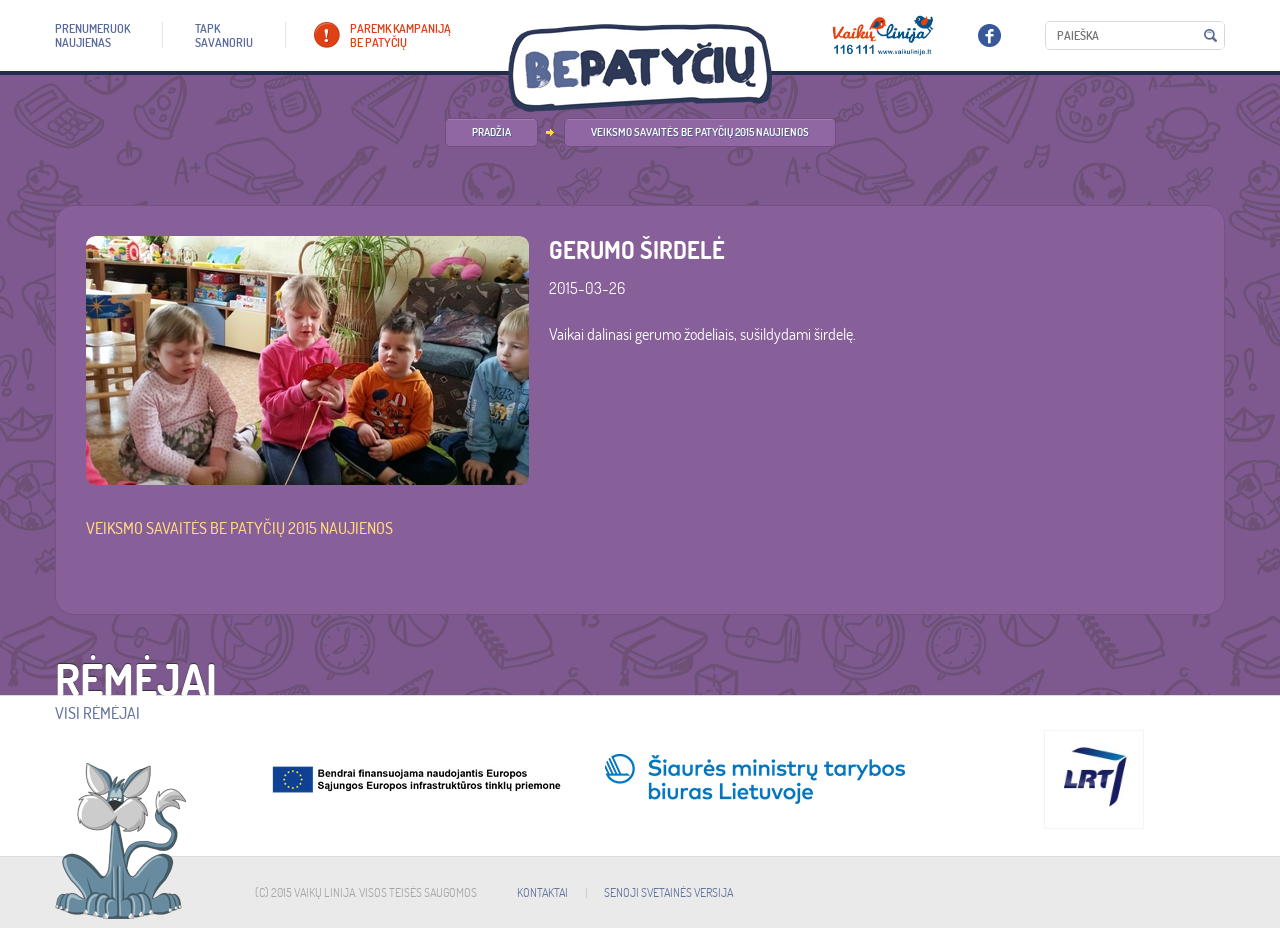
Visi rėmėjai (97, 713)
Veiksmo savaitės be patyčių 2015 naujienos (700, 132)
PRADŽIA (491, 132)
